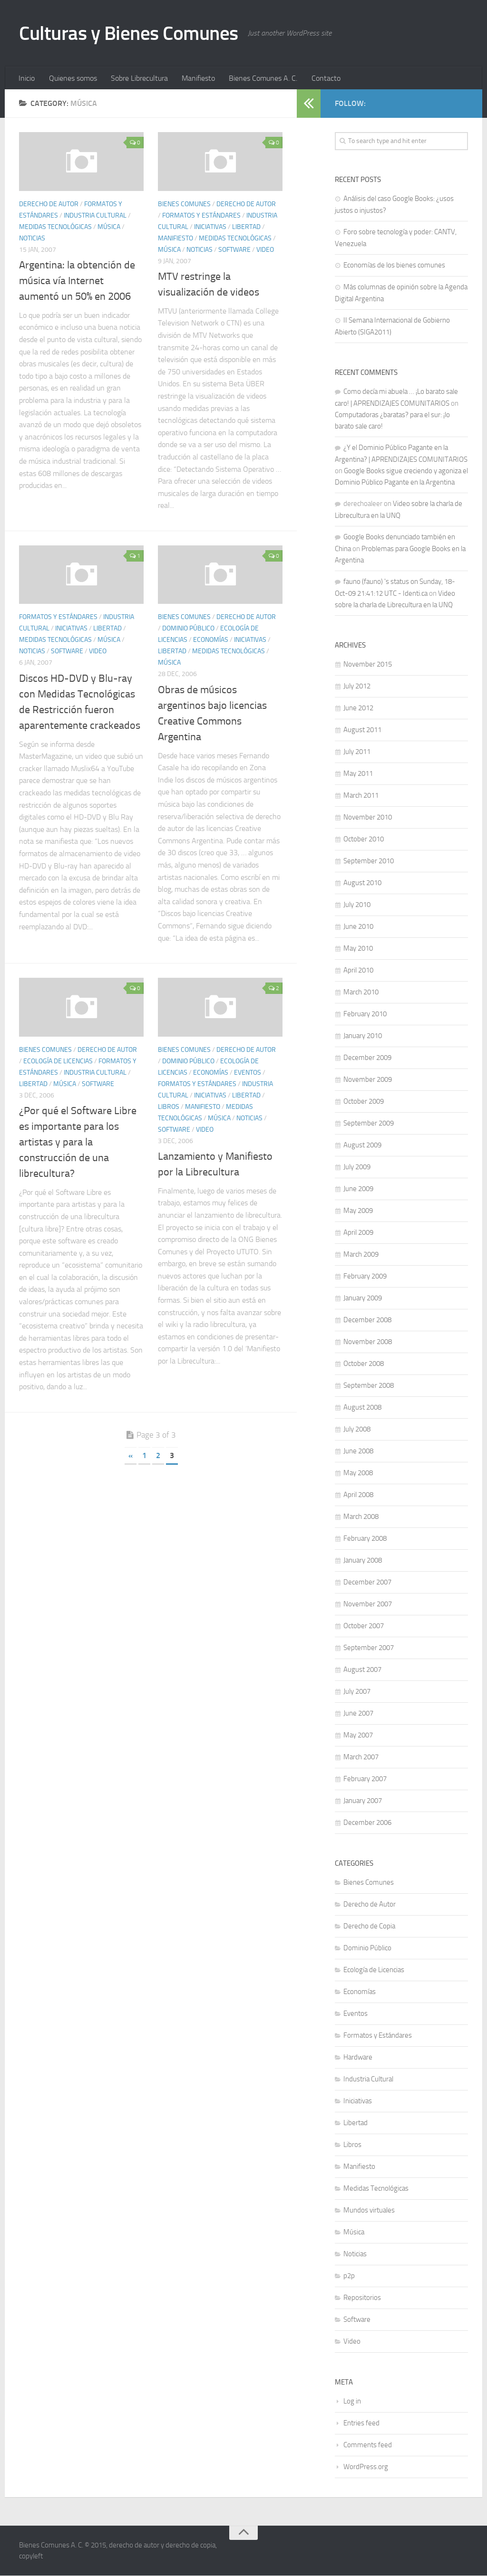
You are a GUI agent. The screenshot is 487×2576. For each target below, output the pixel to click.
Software (234, 250)
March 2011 (361, 796)
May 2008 (358, 1473)
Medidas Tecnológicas (55, 227)
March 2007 (361, 1757)
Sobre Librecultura (137, 78)
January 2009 (362, 1298)
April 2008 (358, 1495)
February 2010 (365, 1014)
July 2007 (356, 1692)
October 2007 (363, 1626)
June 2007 (358, 1713)
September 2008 (368, 1386)
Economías (210, 640)
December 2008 (367, 1320)
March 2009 (361, 1254)
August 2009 (362, 1145)
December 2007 (367, 1582)
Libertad (246, 227)
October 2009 (363, 1101)
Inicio (27, 78)
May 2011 (358, 774)
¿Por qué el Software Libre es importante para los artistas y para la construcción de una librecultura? (77, 1142)
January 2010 (362, 1036)
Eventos (247, 1073)
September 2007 (368, 1648)
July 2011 (356, 752)
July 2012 (356, 686)
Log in (352, 2401)
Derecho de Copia (369, 1926)
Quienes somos (72, 78)
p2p (349, 2276)
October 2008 (363, 1364)
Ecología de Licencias (58, 1061)
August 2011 (362, 730)
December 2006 (367, 1823)
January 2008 (362, 1560)
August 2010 (362, 883)
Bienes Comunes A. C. (260, 78)
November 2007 (367, 1604)
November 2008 (367, 1342)
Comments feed (367, 2445)
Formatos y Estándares (201, 216)
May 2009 (358, 1211)
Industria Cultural (95, 216)
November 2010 (367, 817)
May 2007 (358, 1735)
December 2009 (367, 1058)
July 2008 (356, 1429)
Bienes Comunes (184, 204)
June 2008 (358, 1451)
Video (265, 250)
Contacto (322, 78)
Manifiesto (196, 78)
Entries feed (361, 2423)
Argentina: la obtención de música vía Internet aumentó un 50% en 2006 (77, 281)
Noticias (32, 239)
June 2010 (358, 927)
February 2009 (365, 1276)
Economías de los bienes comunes (394, 265)
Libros (168, 1107)
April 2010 (358, 970)
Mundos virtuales (369, 2210)
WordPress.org (365, 2467)
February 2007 (365, 1779)
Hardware (357, 2057)
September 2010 (368, 861)
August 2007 (362, 1670)
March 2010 (361, 992)
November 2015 (367, 664)
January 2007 (362, 1801)
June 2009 (358, 1189)
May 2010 (358, 949)
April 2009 (358, 1233)
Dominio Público (188, 629)
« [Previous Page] (130, 1455)
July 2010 (356, 905)
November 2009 (367, 1080)
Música (108, 227)
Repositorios (362, 2298)
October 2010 (363, 839)
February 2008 (365, 1539)
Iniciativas (210, 227)
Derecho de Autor (48, 204)
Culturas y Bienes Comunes (132, 33)
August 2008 (362, 1407)
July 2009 (356, 1167)
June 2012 (358, 708)
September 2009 (368, 1123)
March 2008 (361, 1517)
